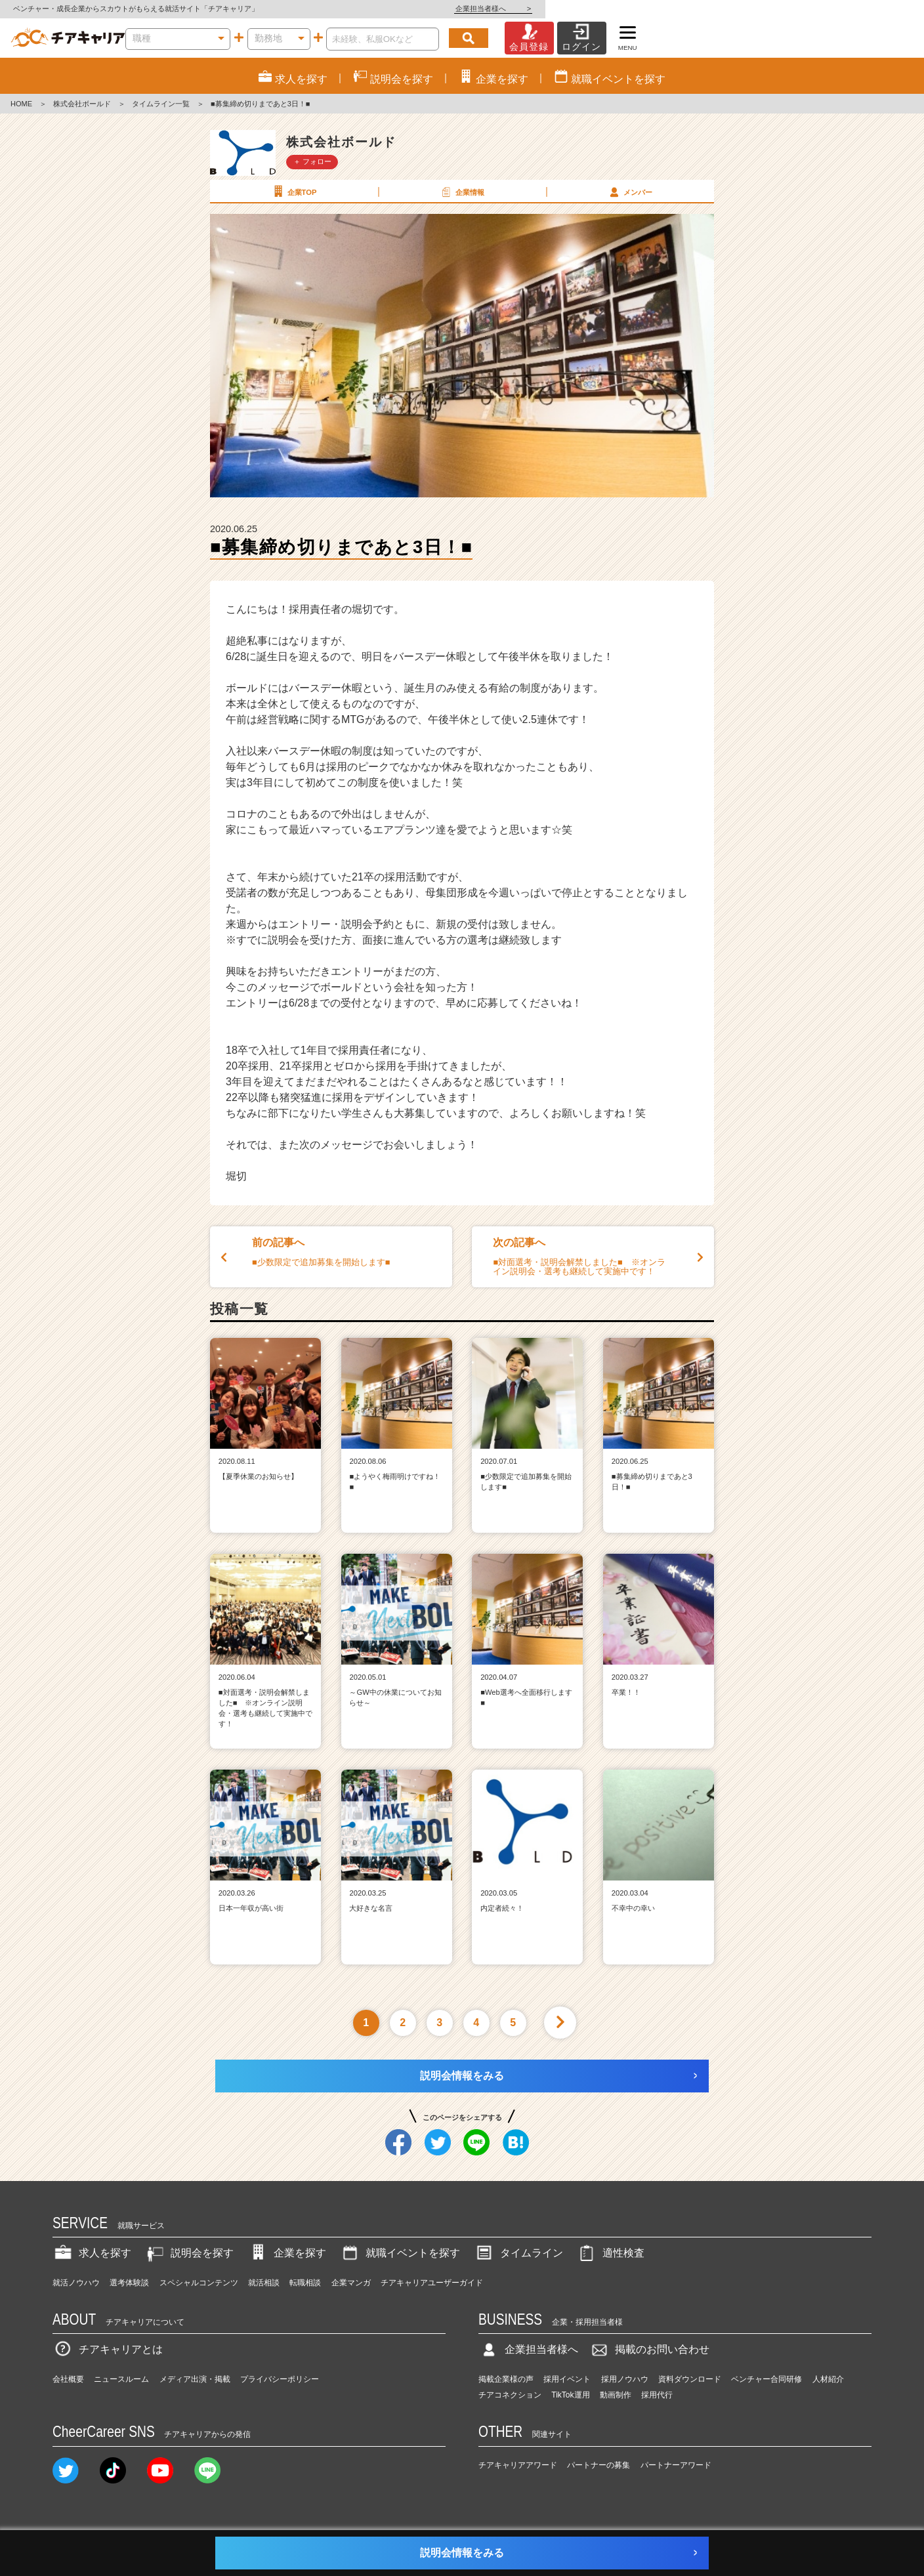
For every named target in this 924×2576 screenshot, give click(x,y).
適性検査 (610, 2253)
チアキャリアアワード (517, 2465)
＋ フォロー (312, 161)
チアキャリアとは (107, 2349)
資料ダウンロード (689, 2379)
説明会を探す (189, 2253)
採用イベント (567, 2379)
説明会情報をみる (462, 2075)
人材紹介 (828, 2379)
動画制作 (615, 2394)
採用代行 (657, 2394)
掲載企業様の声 (506, 2379)
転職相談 (305, 2282)
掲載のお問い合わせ (649, 2349)
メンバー (629, 191)
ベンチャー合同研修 (766, 2379)
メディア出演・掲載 (194, 2379)
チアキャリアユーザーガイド (432, 2282)
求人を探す (91, 2253)
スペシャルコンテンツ (198, 2282)
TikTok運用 (570, 2394)
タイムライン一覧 (161, 104)
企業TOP (293, 191)
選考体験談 (129, 2282)
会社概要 (68, 2379)
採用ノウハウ (624, 2379)
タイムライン (518, 2253)
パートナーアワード (675, 2465)
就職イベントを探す (399, 2253)
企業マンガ (351, 2282)
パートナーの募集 (598, 2465)
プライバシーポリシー (279, 2379)
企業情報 (461, 191)
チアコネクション (509, 2394)
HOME (21, 104)
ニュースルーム (121, 2379)
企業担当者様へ (871, 8)
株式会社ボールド (82, 104)
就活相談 (264, 2282)
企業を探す (286, 2253)
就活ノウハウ (76, 2282)
